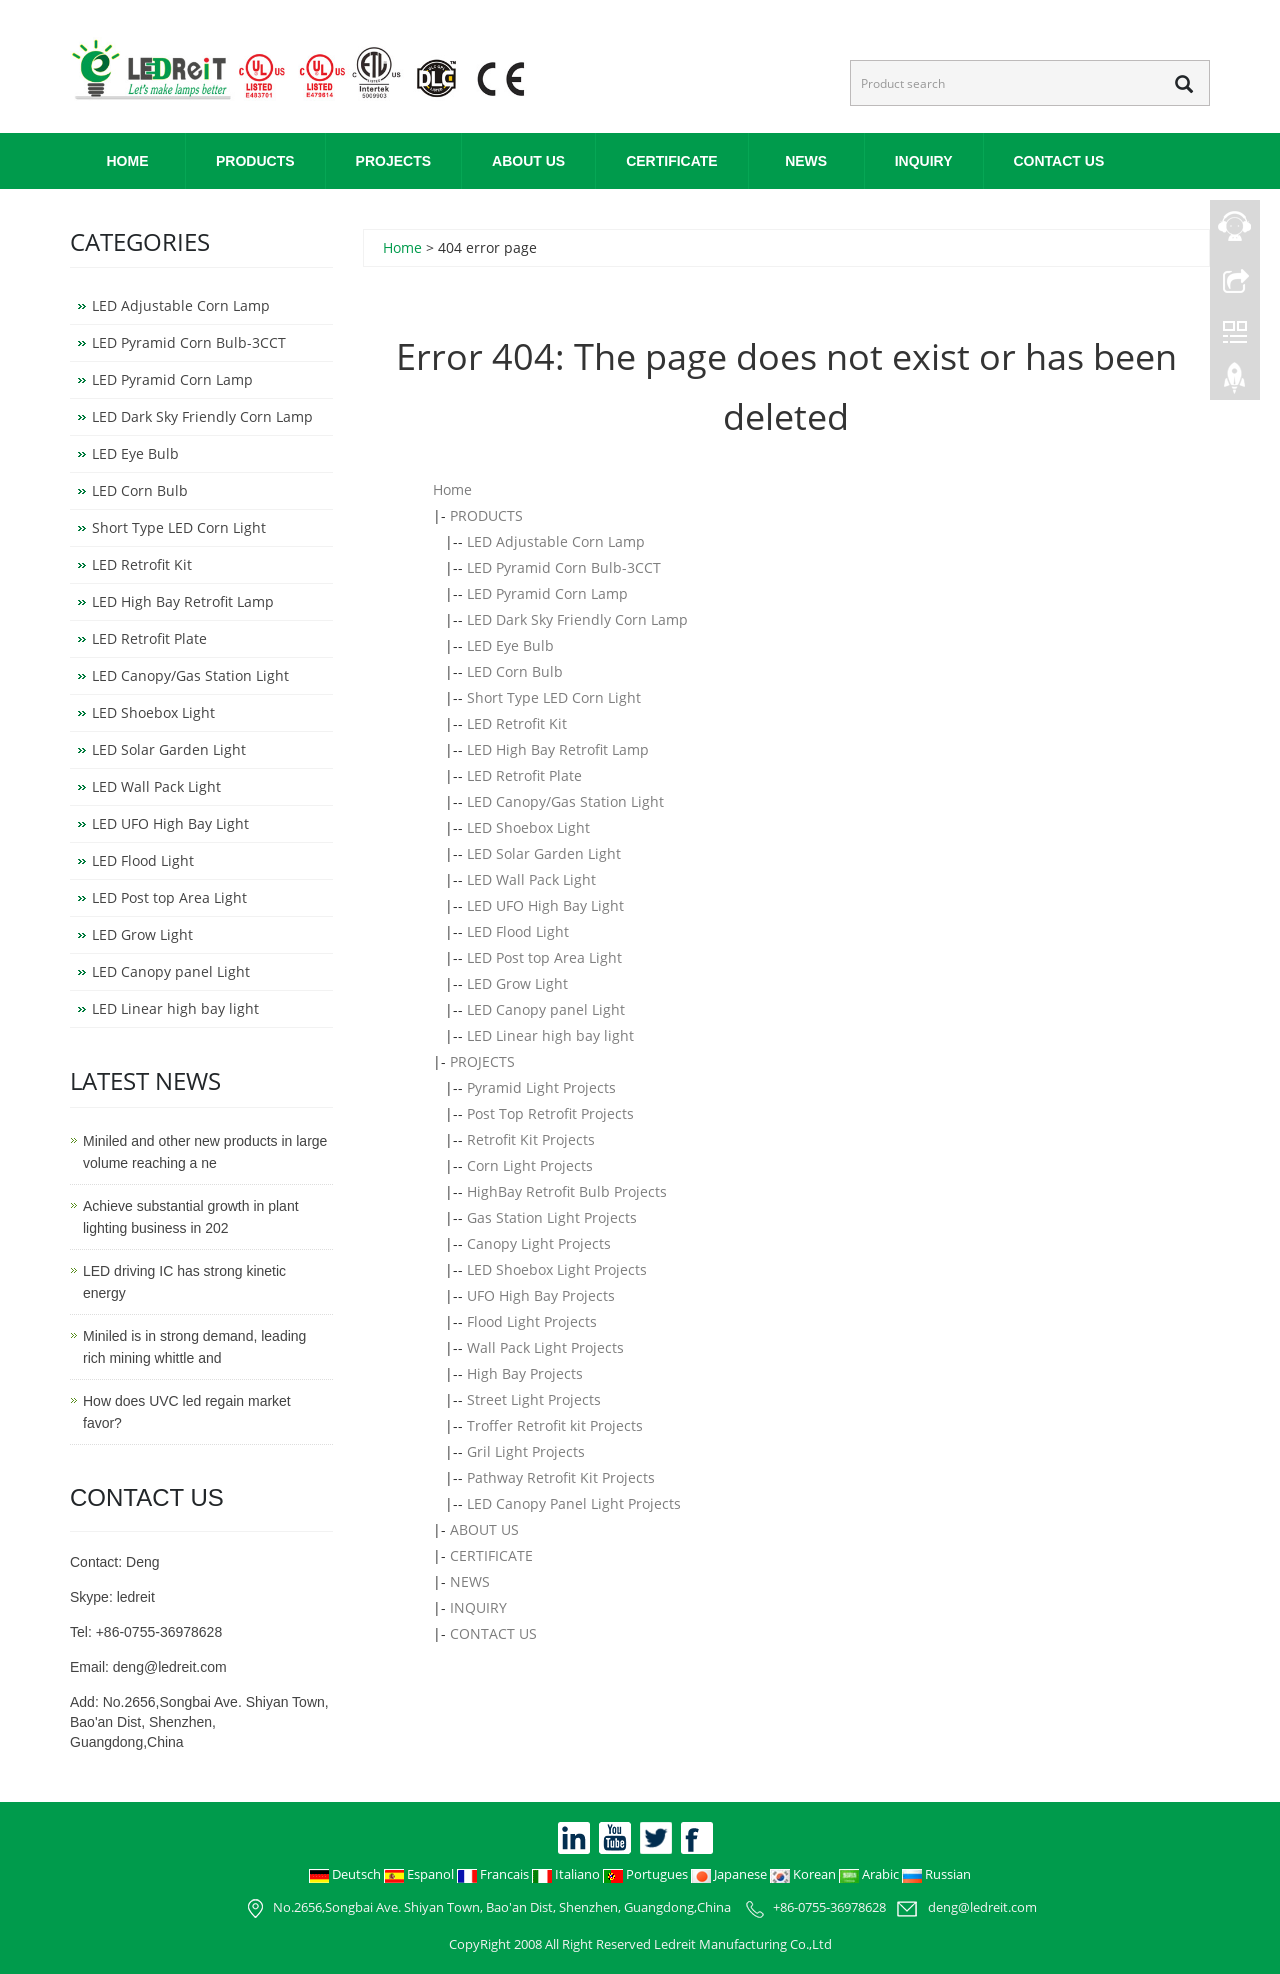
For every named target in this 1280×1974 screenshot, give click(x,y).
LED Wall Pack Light (531, 879)
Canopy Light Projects (539, 1243)
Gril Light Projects (526, 1451)
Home (128, 161)
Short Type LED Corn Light (554, 697)
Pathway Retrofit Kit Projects (561, 1477)
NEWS (806, 161)
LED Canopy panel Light (546, 1009)
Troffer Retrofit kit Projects (555, 1425)
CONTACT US (1059, 161)
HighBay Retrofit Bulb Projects (567, 1191)
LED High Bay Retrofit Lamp (558, 749)
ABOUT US (528, 161)
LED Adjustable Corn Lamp (556, 541)
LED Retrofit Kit (517, 723)
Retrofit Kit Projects (531, 1139)
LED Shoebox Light (528, 827)
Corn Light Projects (530, 1165)
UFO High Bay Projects (541, 1295)
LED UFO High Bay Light (545, 905)
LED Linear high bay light (550, 1035)
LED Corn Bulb (515, 671)
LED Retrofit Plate (524, 775)
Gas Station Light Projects (552, 1217)
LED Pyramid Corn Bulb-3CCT (564, 567)
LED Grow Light (517, 983)
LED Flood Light (518, 931)
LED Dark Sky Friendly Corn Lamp (577, 619)
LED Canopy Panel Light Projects (574, 1503)
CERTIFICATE (672, 161)
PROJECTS (393, 161)
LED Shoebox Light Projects (557, 1269)
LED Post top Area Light (544, 957)
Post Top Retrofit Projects (550, 1113)
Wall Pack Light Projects (545, 1347)
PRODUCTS (255, 161)
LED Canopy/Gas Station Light (565, 801)
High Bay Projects (525, 1373)
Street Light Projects (534, 1399)
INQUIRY (924, 161)
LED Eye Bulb (510, 645)
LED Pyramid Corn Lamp (547, 593)
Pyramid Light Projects (541, 1087)
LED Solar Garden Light (544, 853)
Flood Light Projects (532, 1321)
